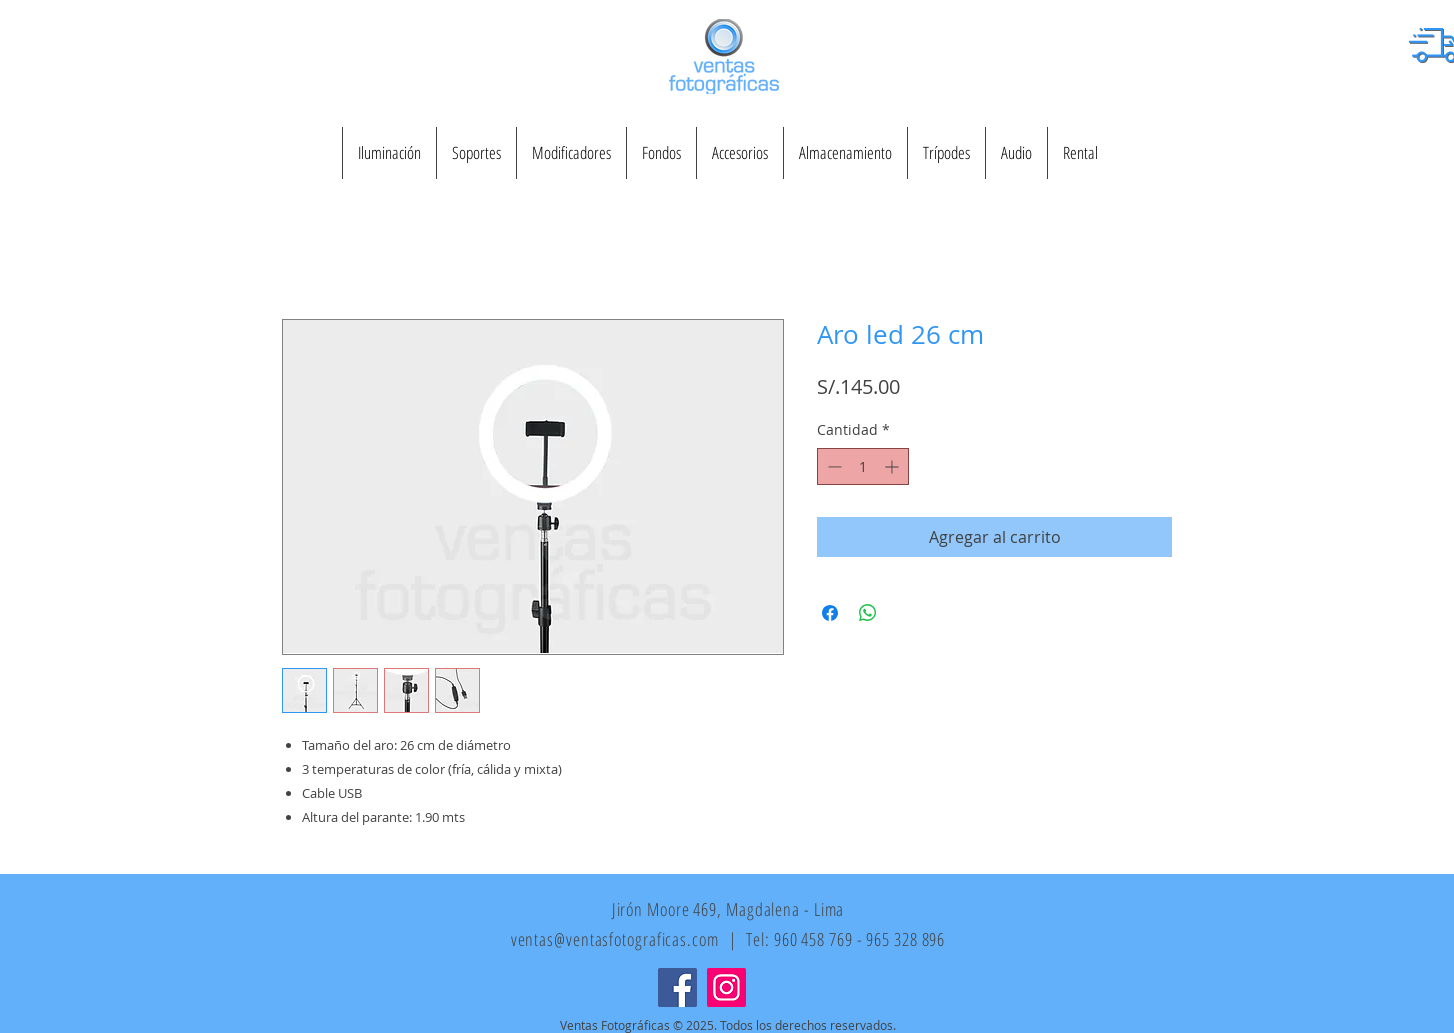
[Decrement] (832, 466)
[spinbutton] (863, 466)
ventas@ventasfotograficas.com (615, 939)
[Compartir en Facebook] (830, 613)
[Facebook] (677, 987)
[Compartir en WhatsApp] (868, 613)
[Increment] (893, 466)
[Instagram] (726, 987)
